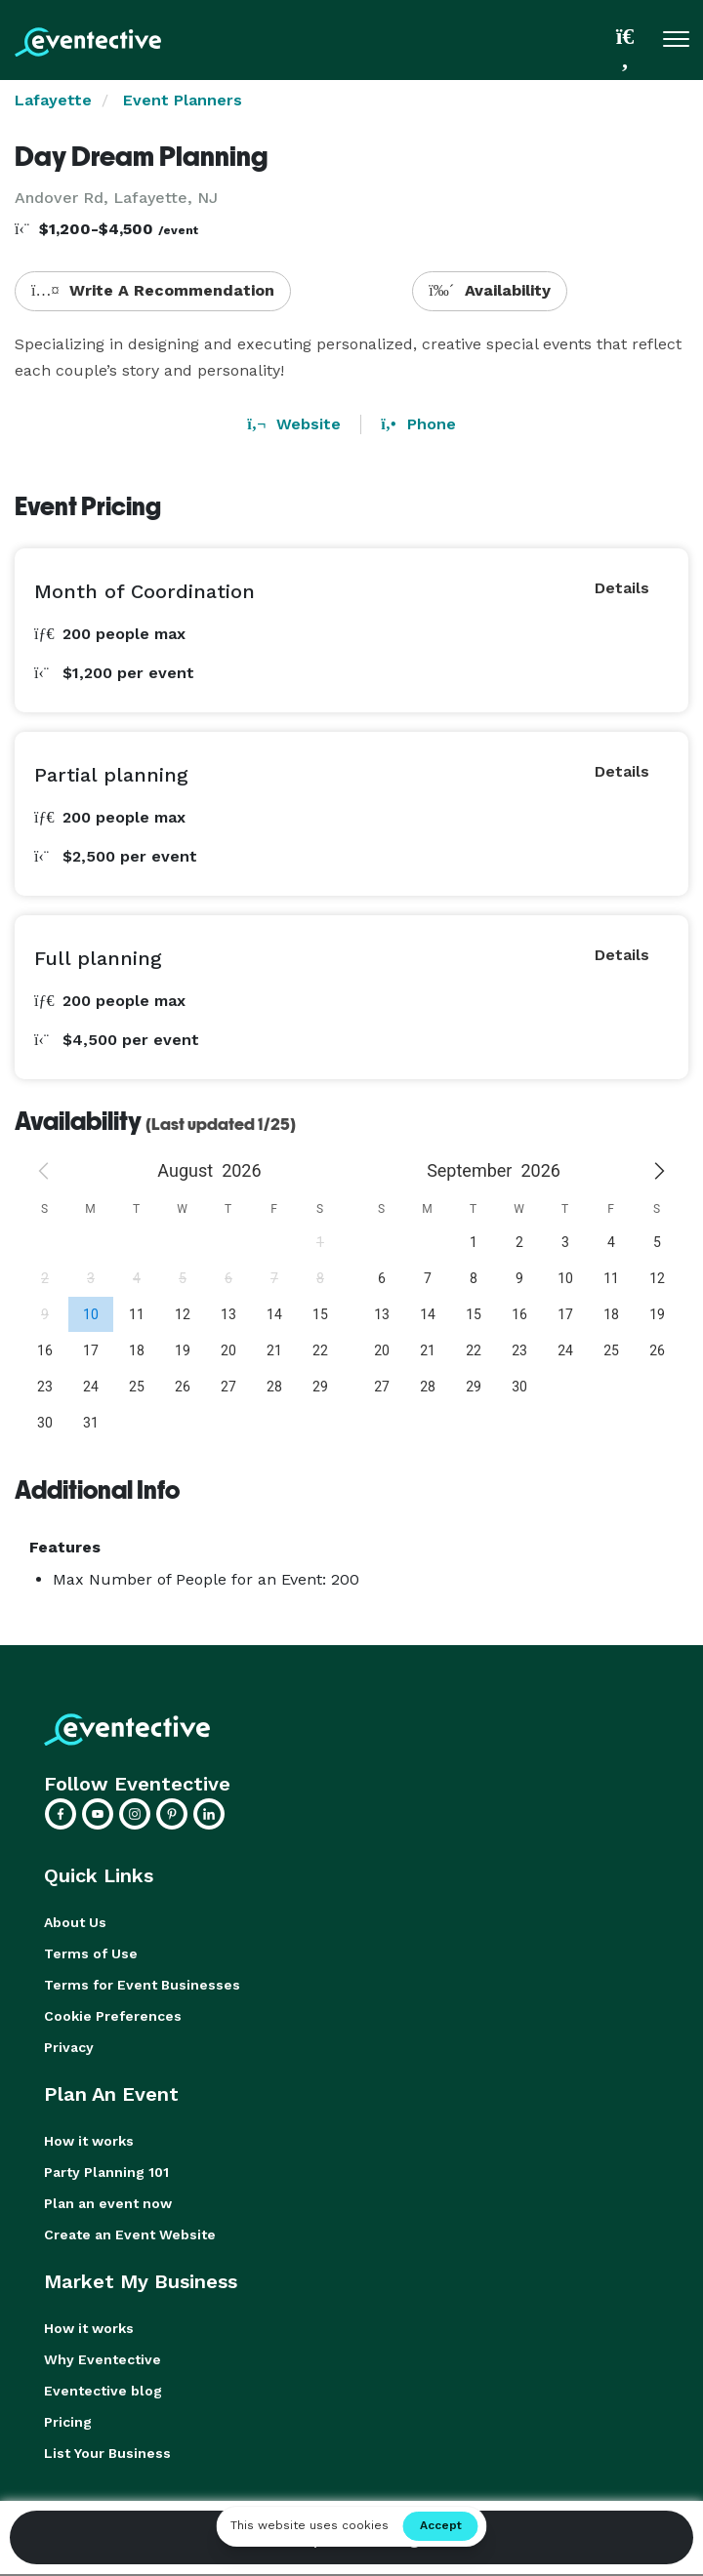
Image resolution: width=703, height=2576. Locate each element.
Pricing (68, 2422)
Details (622, 588)
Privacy (69, 2047)
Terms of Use (91, 1953)
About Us (75, 1922)
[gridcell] (90, 1314)
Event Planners (182, 100)
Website (294, 424)
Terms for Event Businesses (142, 1984)
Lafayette (53, 100)
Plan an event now (108, 2203)
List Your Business (107, 2453)
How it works (89, 2141)
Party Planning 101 (106, 2172)
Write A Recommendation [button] (152, 290)
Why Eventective (102, 2359)
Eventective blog (103, 2390)
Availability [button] (490, 290)
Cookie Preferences (113, 2016)
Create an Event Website (130, 2234)
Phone (418, 424)
